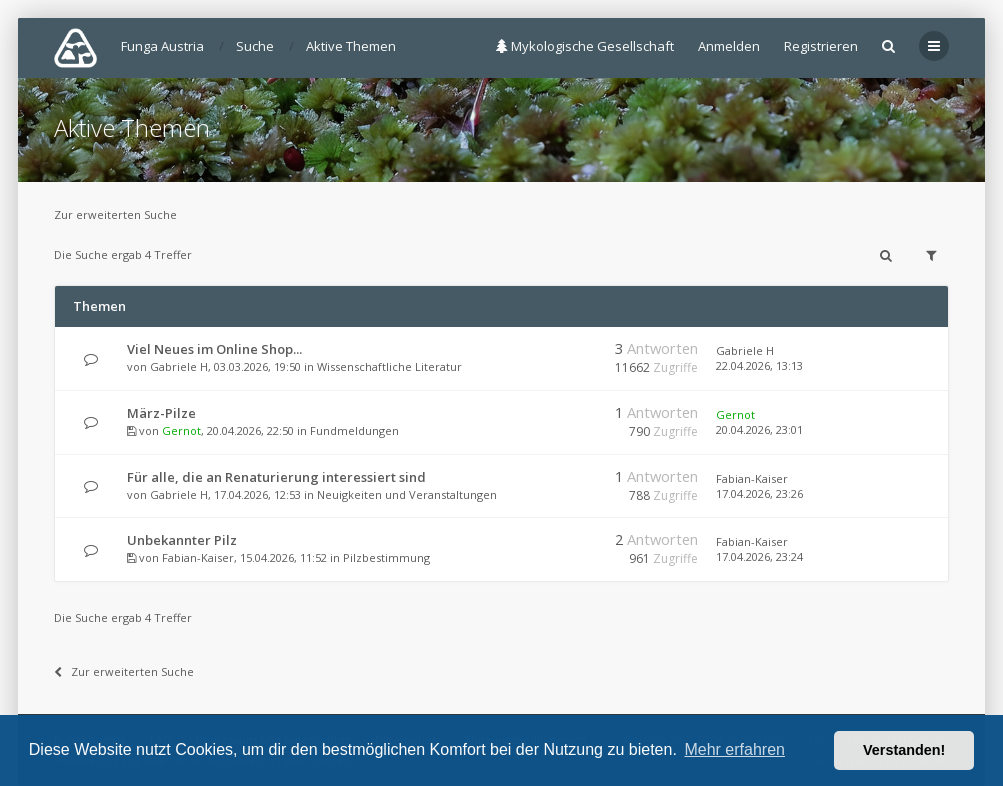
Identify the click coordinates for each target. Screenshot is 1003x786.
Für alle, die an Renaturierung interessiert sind (276, 477)
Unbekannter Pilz (182, 540)
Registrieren (821, 46)
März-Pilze (161, 413)
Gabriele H (179, 366)
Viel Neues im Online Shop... (214, 349)
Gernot (181, 430)
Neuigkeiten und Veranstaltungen (407, 494)
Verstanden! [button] (904, 750)
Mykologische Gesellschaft (585, 46)
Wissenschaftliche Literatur (389, 366)
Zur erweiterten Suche (115, 214)
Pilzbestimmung (386, 557)
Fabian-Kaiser (752, 478)
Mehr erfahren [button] (734, 749)
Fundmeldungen (354, 430)
